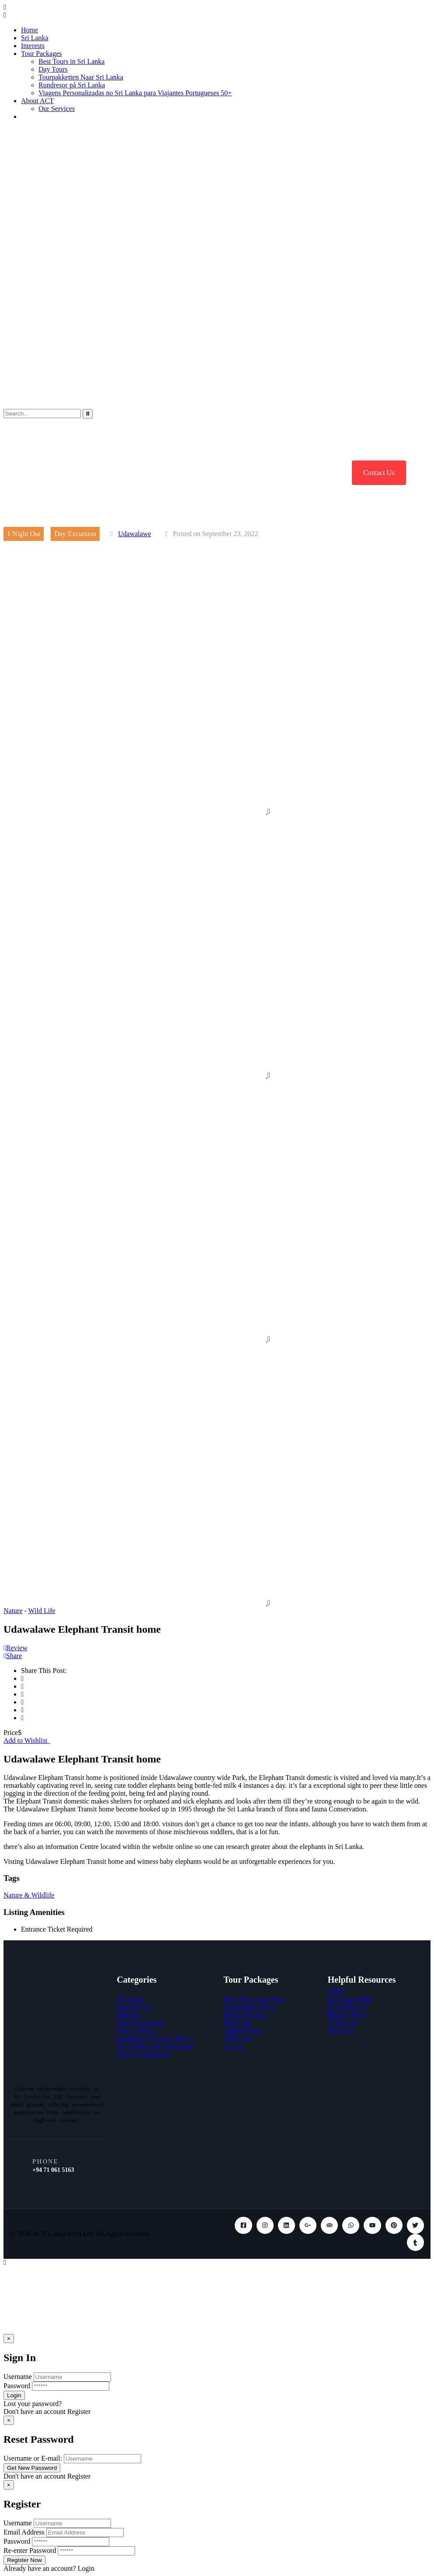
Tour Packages (41, 53)
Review (15, 1648)
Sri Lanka (35, 38)
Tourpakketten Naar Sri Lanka (80, 77)
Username (17, 2376)
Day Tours (53, 69)
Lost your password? (32, 2403)
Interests (33, 45)
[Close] (8, 2338)
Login (86, 2568)
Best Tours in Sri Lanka (71, 61)
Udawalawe (134, 533)
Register (78, 2411)
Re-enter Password (29, 2550)
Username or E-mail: (32, 2458)
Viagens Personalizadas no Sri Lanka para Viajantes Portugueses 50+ (135, 93)
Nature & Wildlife (28, 1895)
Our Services (56, 108)
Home (29, 30)
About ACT (37, 100)
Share (12, 1655)
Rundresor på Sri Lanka (71, 85)
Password (16, 2385)
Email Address (24, 2532)
